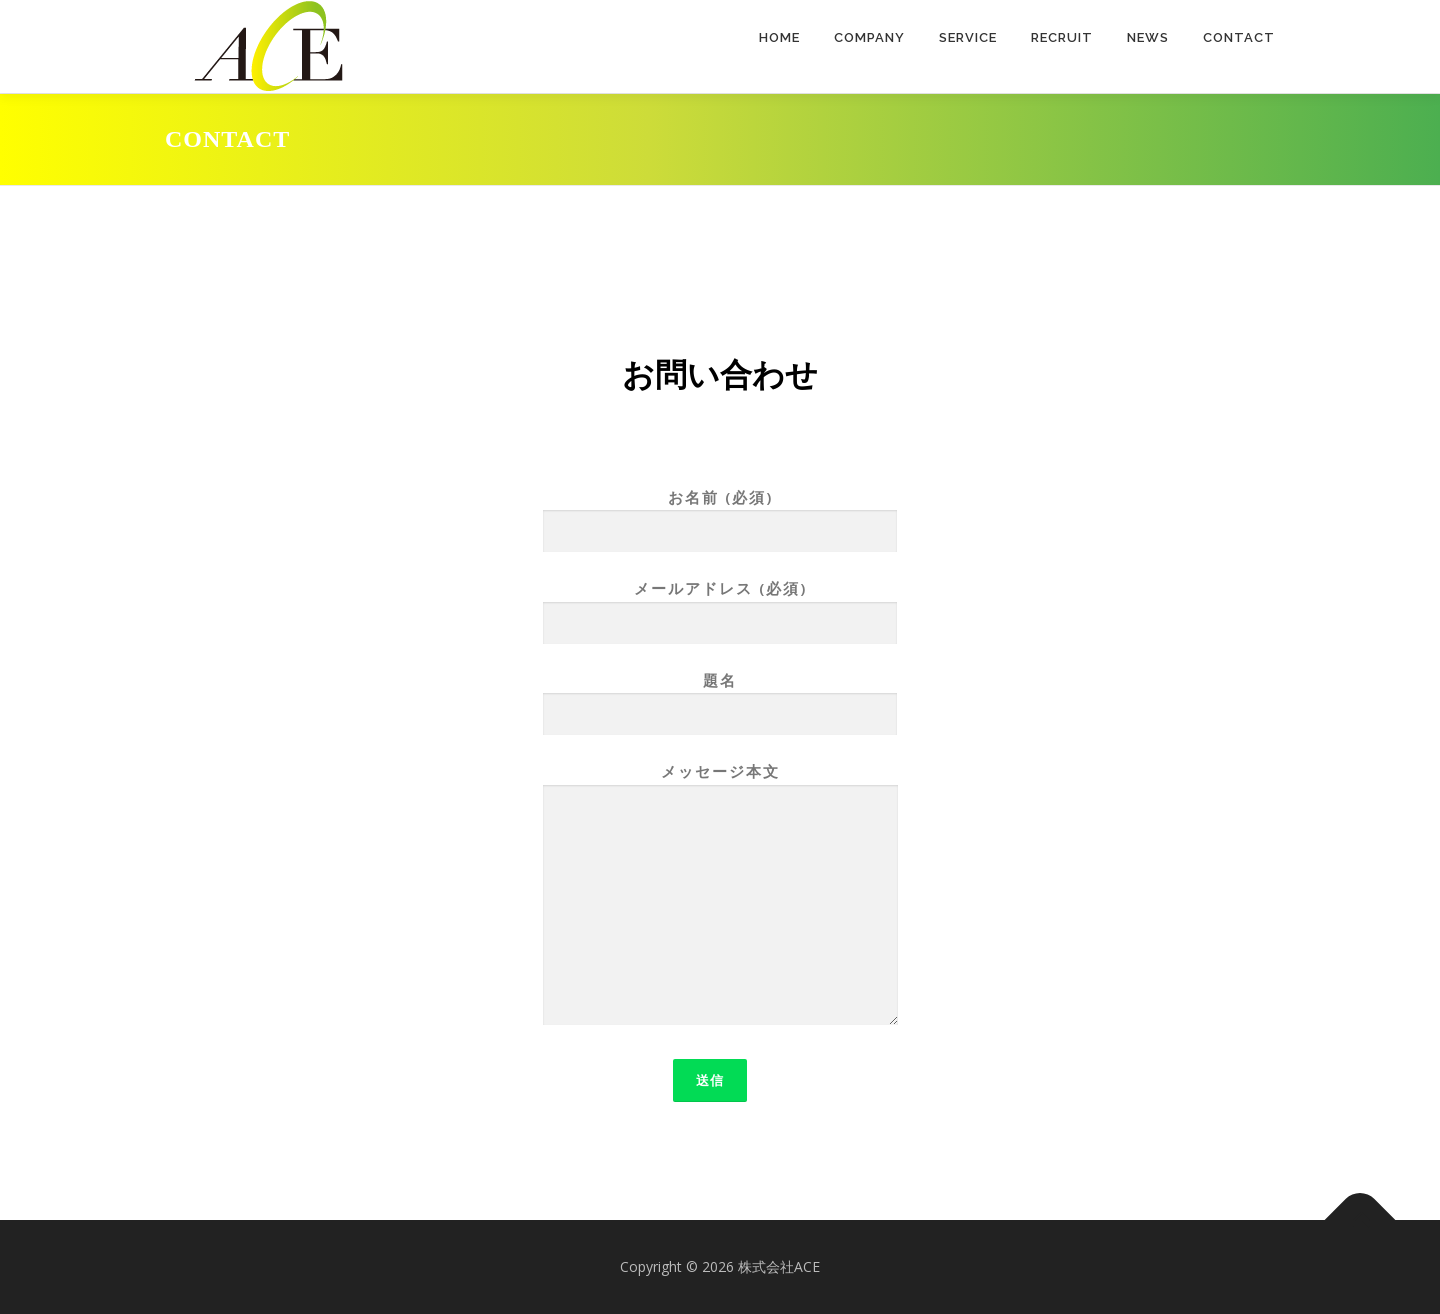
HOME (779, 37)
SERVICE (968, 37)
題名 (720, 697)
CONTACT (1239, 37)
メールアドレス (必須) (720, 605)
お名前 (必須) (720, 514)
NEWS (1148, 37)
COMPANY (869, 37)
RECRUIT (1062, 37)
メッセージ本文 (720, 895)
